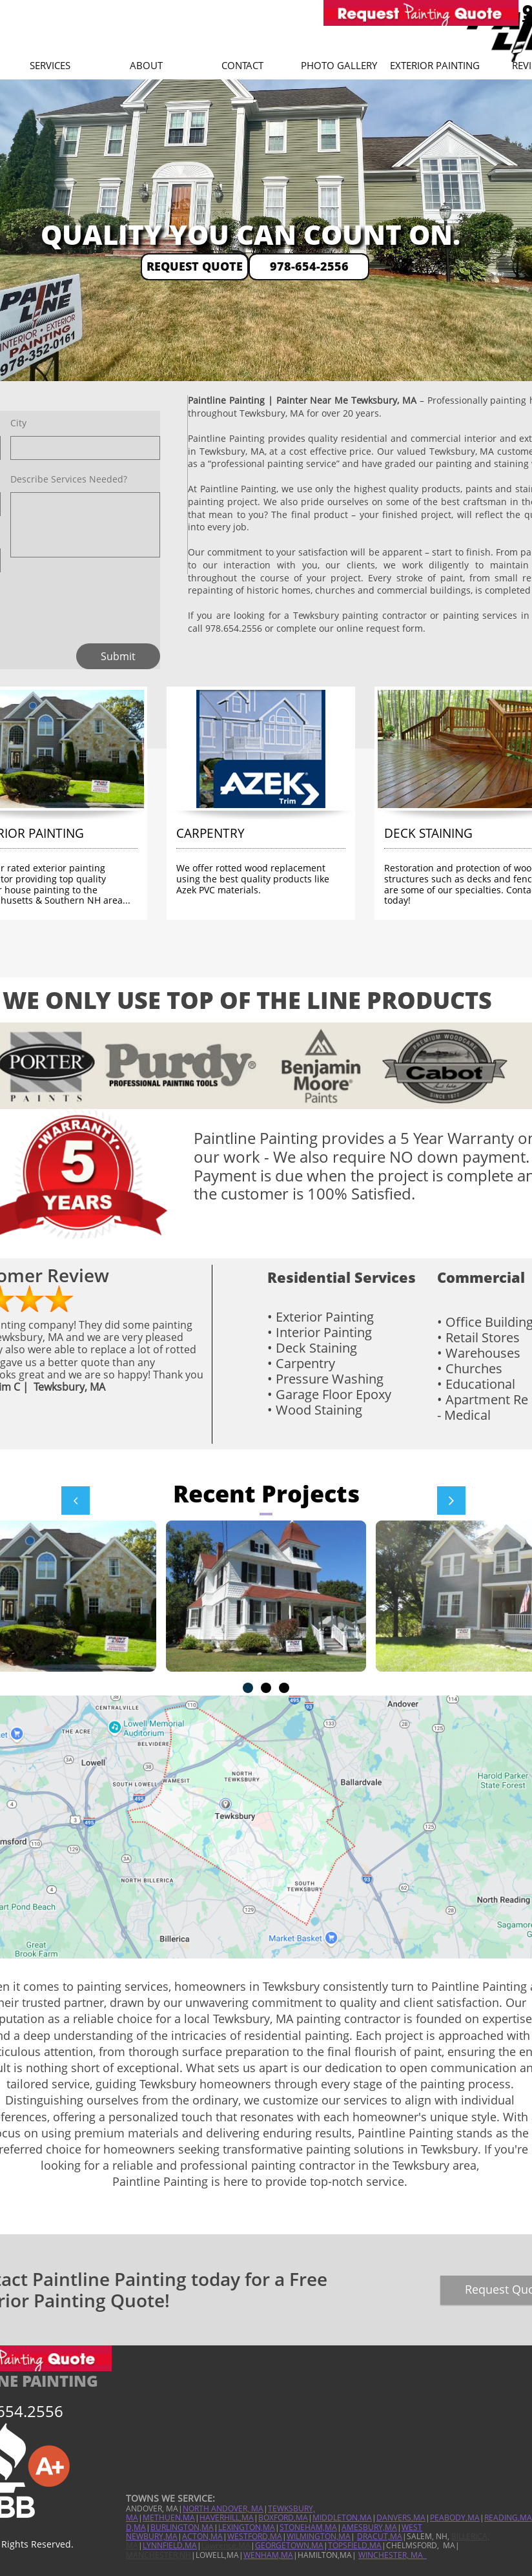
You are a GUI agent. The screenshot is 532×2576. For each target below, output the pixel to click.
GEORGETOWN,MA (289, 2545)
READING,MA (508, 2517)
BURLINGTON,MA (182, 2527)
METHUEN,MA (169, 2517)
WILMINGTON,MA (319, 2536)
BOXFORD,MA (283, 2517)
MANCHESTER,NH (158, 2555)
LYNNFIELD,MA (170, 2545)
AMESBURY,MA (369, 2527)
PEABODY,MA (455, 2517)
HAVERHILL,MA (227, 2517)
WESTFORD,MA (254, 2536)
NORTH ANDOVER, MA (223, 2508)
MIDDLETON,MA (342, 2517)
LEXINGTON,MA (246, 2527)
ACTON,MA (202, 2536)
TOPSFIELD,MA (355, 2545)
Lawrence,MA (226, 2545)
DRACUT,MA (379, 2536)
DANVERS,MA (400, 2517)
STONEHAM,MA (308, 2527)
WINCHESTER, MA (391, 2555)
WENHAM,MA (268, 2555)
